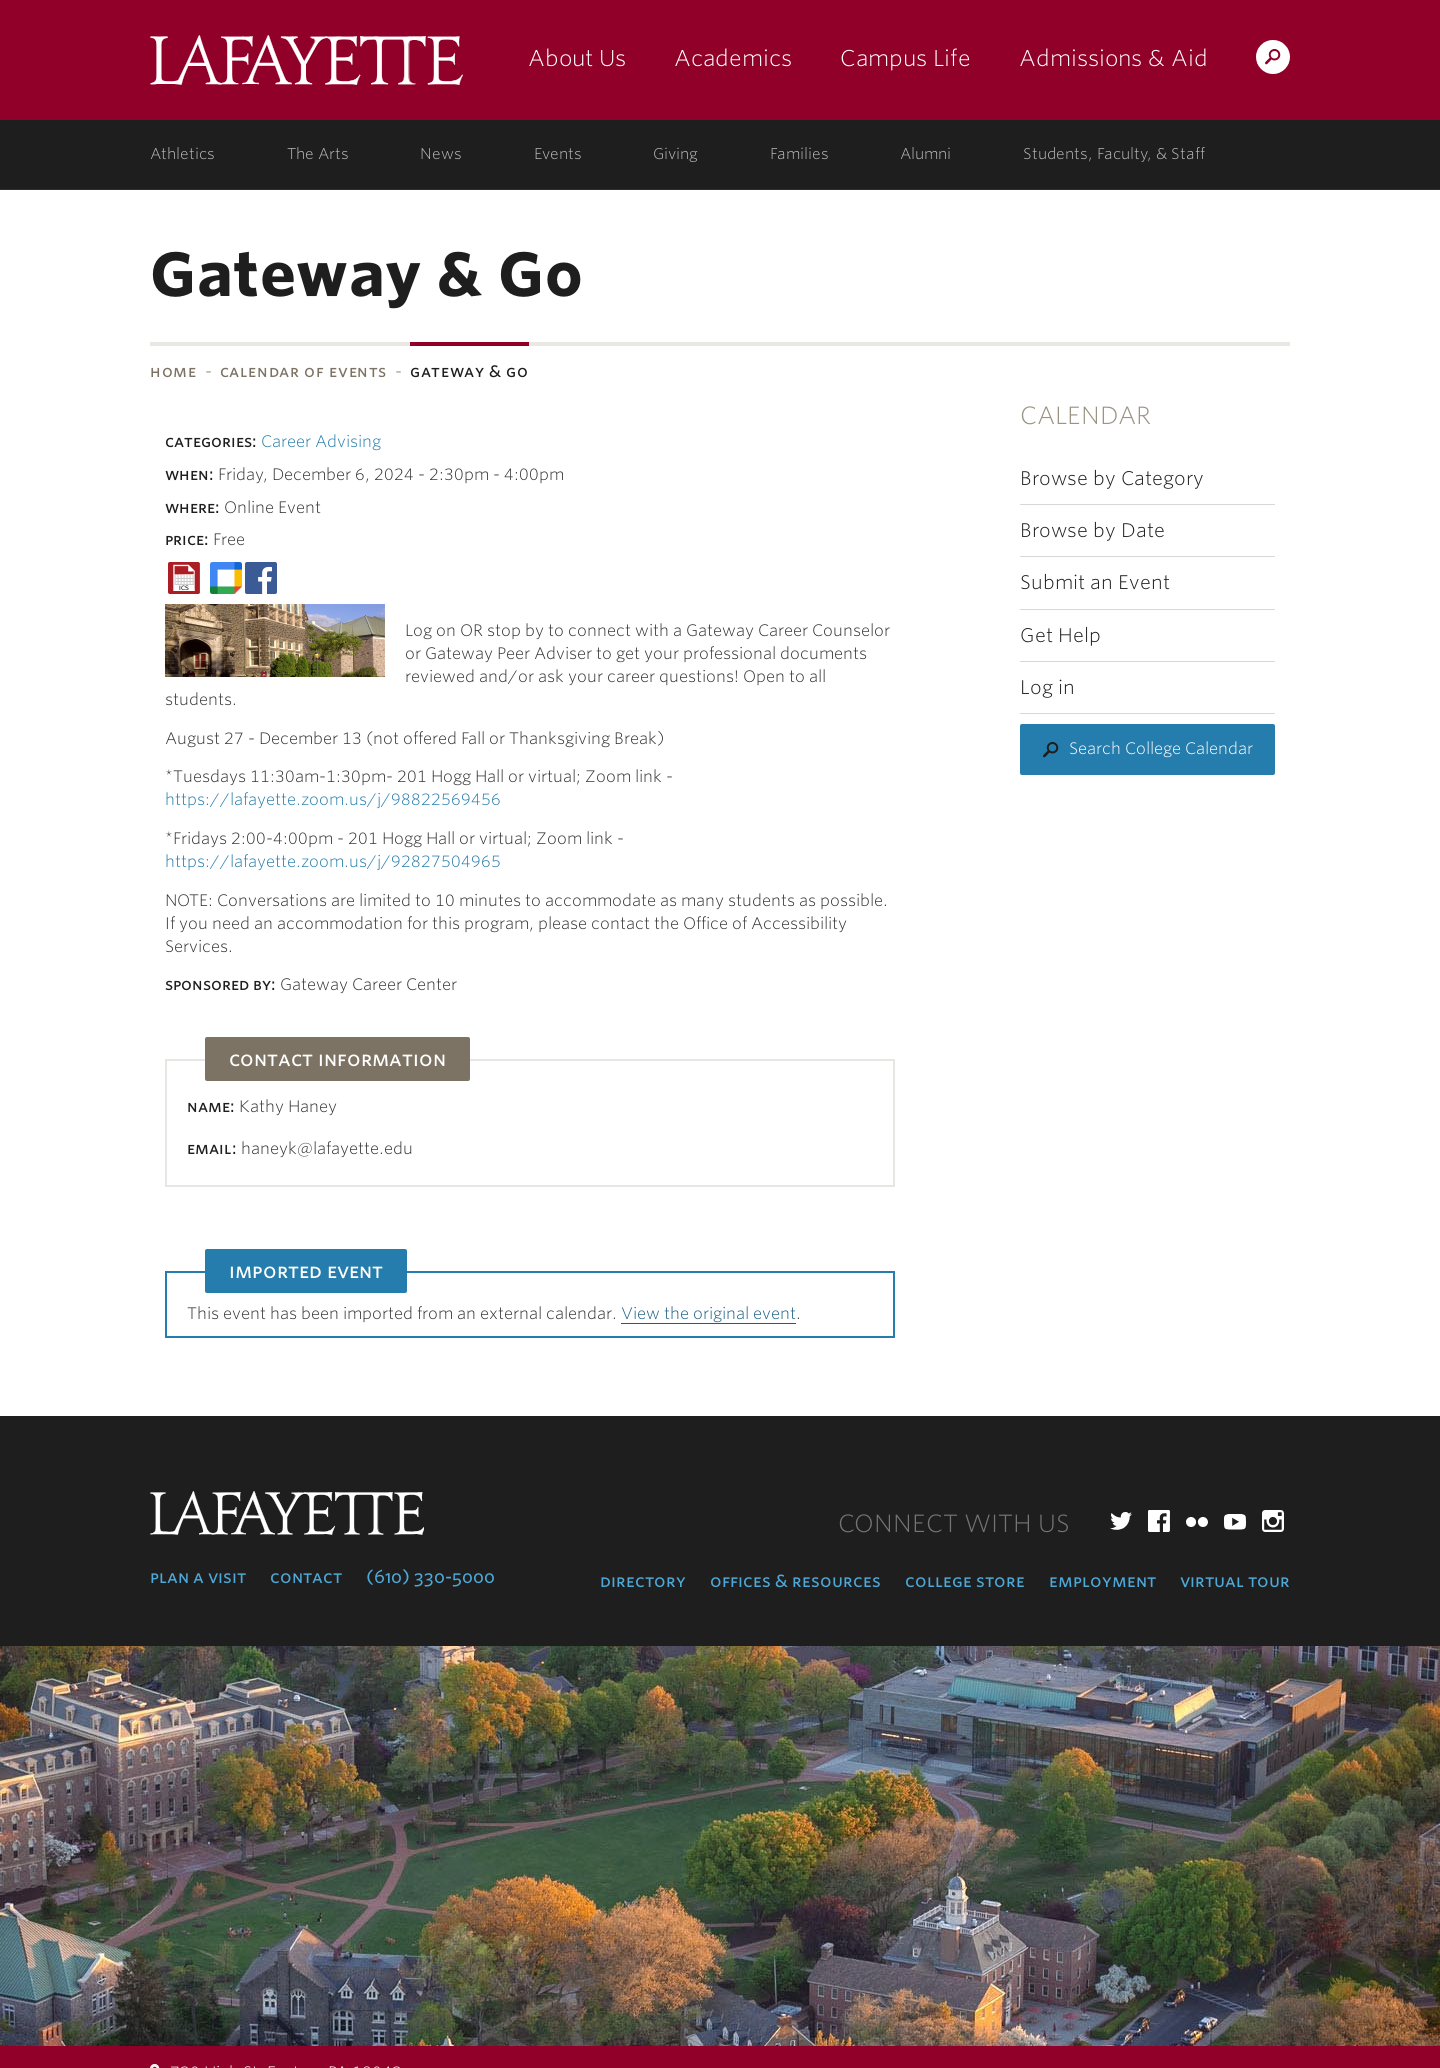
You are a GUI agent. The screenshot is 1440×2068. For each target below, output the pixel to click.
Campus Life (905, 58)
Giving (675, 154)
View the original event (708, 1313)
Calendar (1085, 415)
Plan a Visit (198, 1577)
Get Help (1060, 635)
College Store (965, 1581)
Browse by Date (1092, 530)
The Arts (318, 154)
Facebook (1159, 1521)
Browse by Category (1112, 478)
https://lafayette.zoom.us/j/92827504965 (333, 861)
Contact (306, 1577)
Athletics (182, 154)
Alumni (925, 154)
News (441, 154)
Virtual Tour (1235, 1581)
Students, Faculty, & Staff (1114, 154)
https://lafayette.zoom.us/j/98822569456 (333, 799)
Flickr (1197, 1521)
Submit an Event (1095, 582)
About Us (577, 58)
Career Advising (321, 441)
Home (173, 371)
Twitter (1121, 1521)
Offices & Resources (795, 1581)
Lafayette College (306, 67)
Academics (733, 58)
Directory (643, 1581)
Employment (1102, 1581)
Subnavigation (6, 424)
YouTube (1235, 1521)
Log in (1047, 687)
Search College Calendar (1161, 748)
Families (799, 154)
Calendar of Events (304, 371)
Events (558, 154)
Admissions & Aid (1113, 58)
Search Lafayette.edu (1273, 60)
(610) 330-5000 (430, 1577)
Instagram (1273, 1521)
